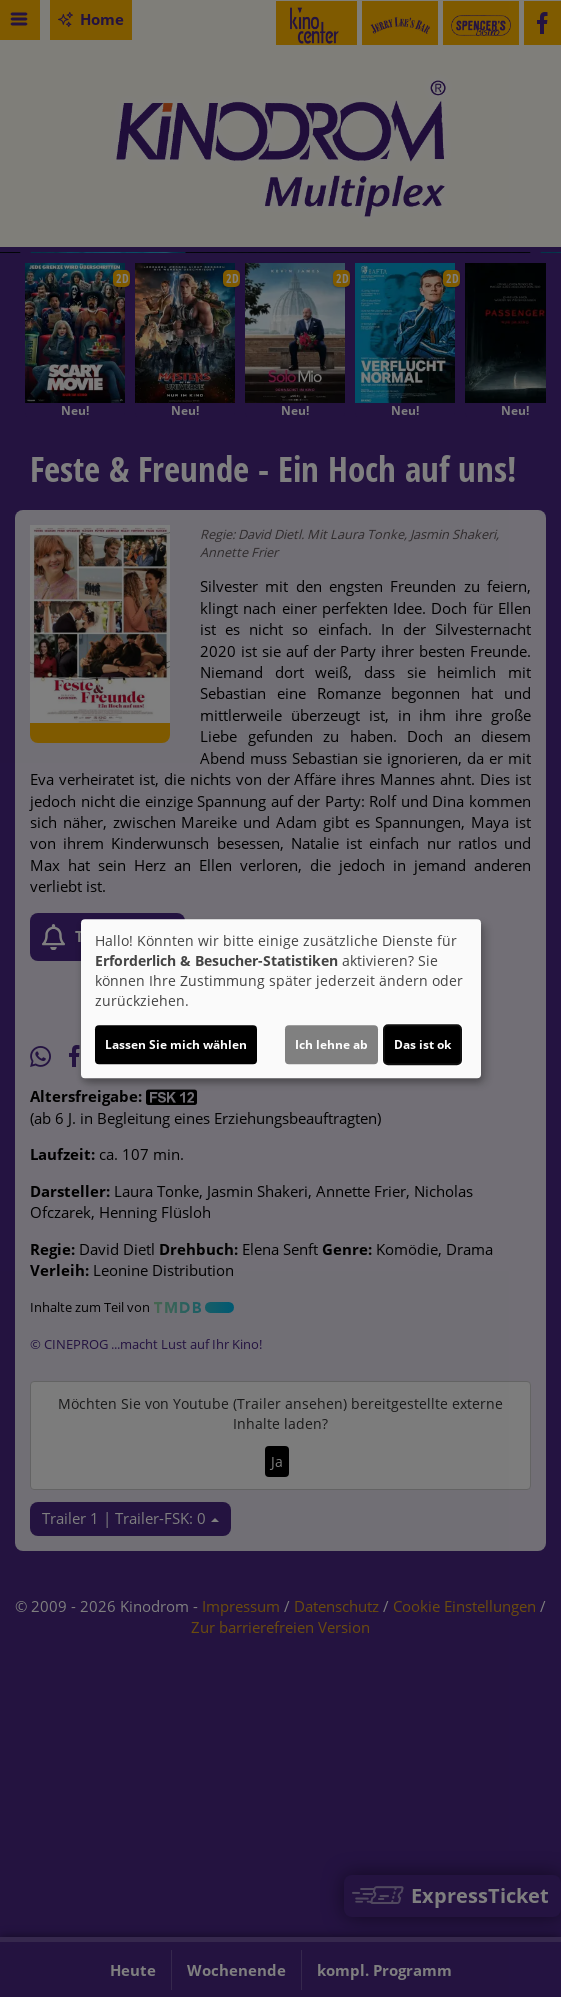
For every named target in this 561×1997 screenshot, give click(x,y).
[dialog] (281, 999)
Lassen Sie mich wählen (176, 1044)
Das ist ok (422, 1044)
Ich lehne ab (331, 1044)
